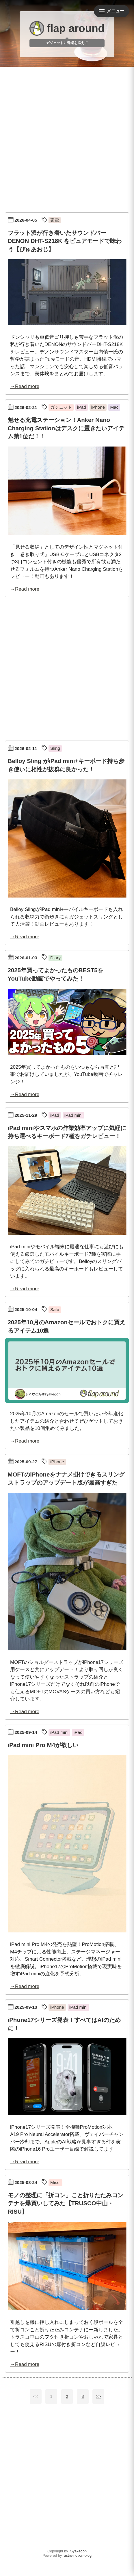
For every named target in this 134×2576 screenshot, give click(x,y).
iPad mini (73, 1115)
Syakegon (78, 2551)
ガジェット (61, 407)
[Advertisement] (67, 138)
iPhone (98, 407)
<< (35, 2396)
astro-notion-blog (78, 2555)
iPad (81, 407)
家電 (54, 220)
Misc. (55, 2182)
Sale (54, 1309)
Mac (114, 407)
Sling (55, 748)
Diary (55, 957)
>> (98, 2396)
